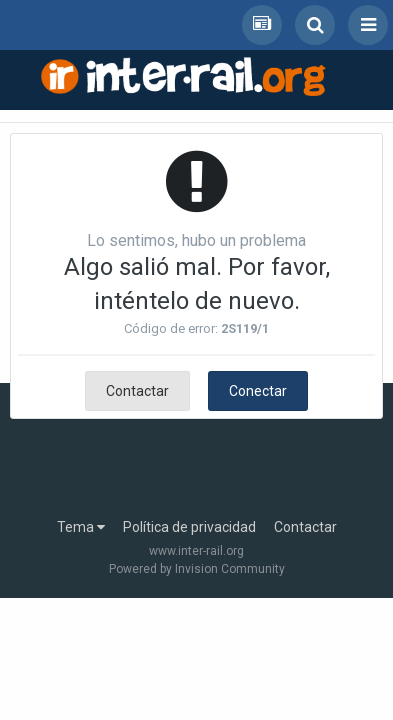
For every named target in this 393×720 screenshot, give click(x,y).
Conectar (258, 391)
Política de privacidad (189, 527)
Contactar (137, 391)
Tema (81, 527)
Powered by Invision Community (197, 569)
